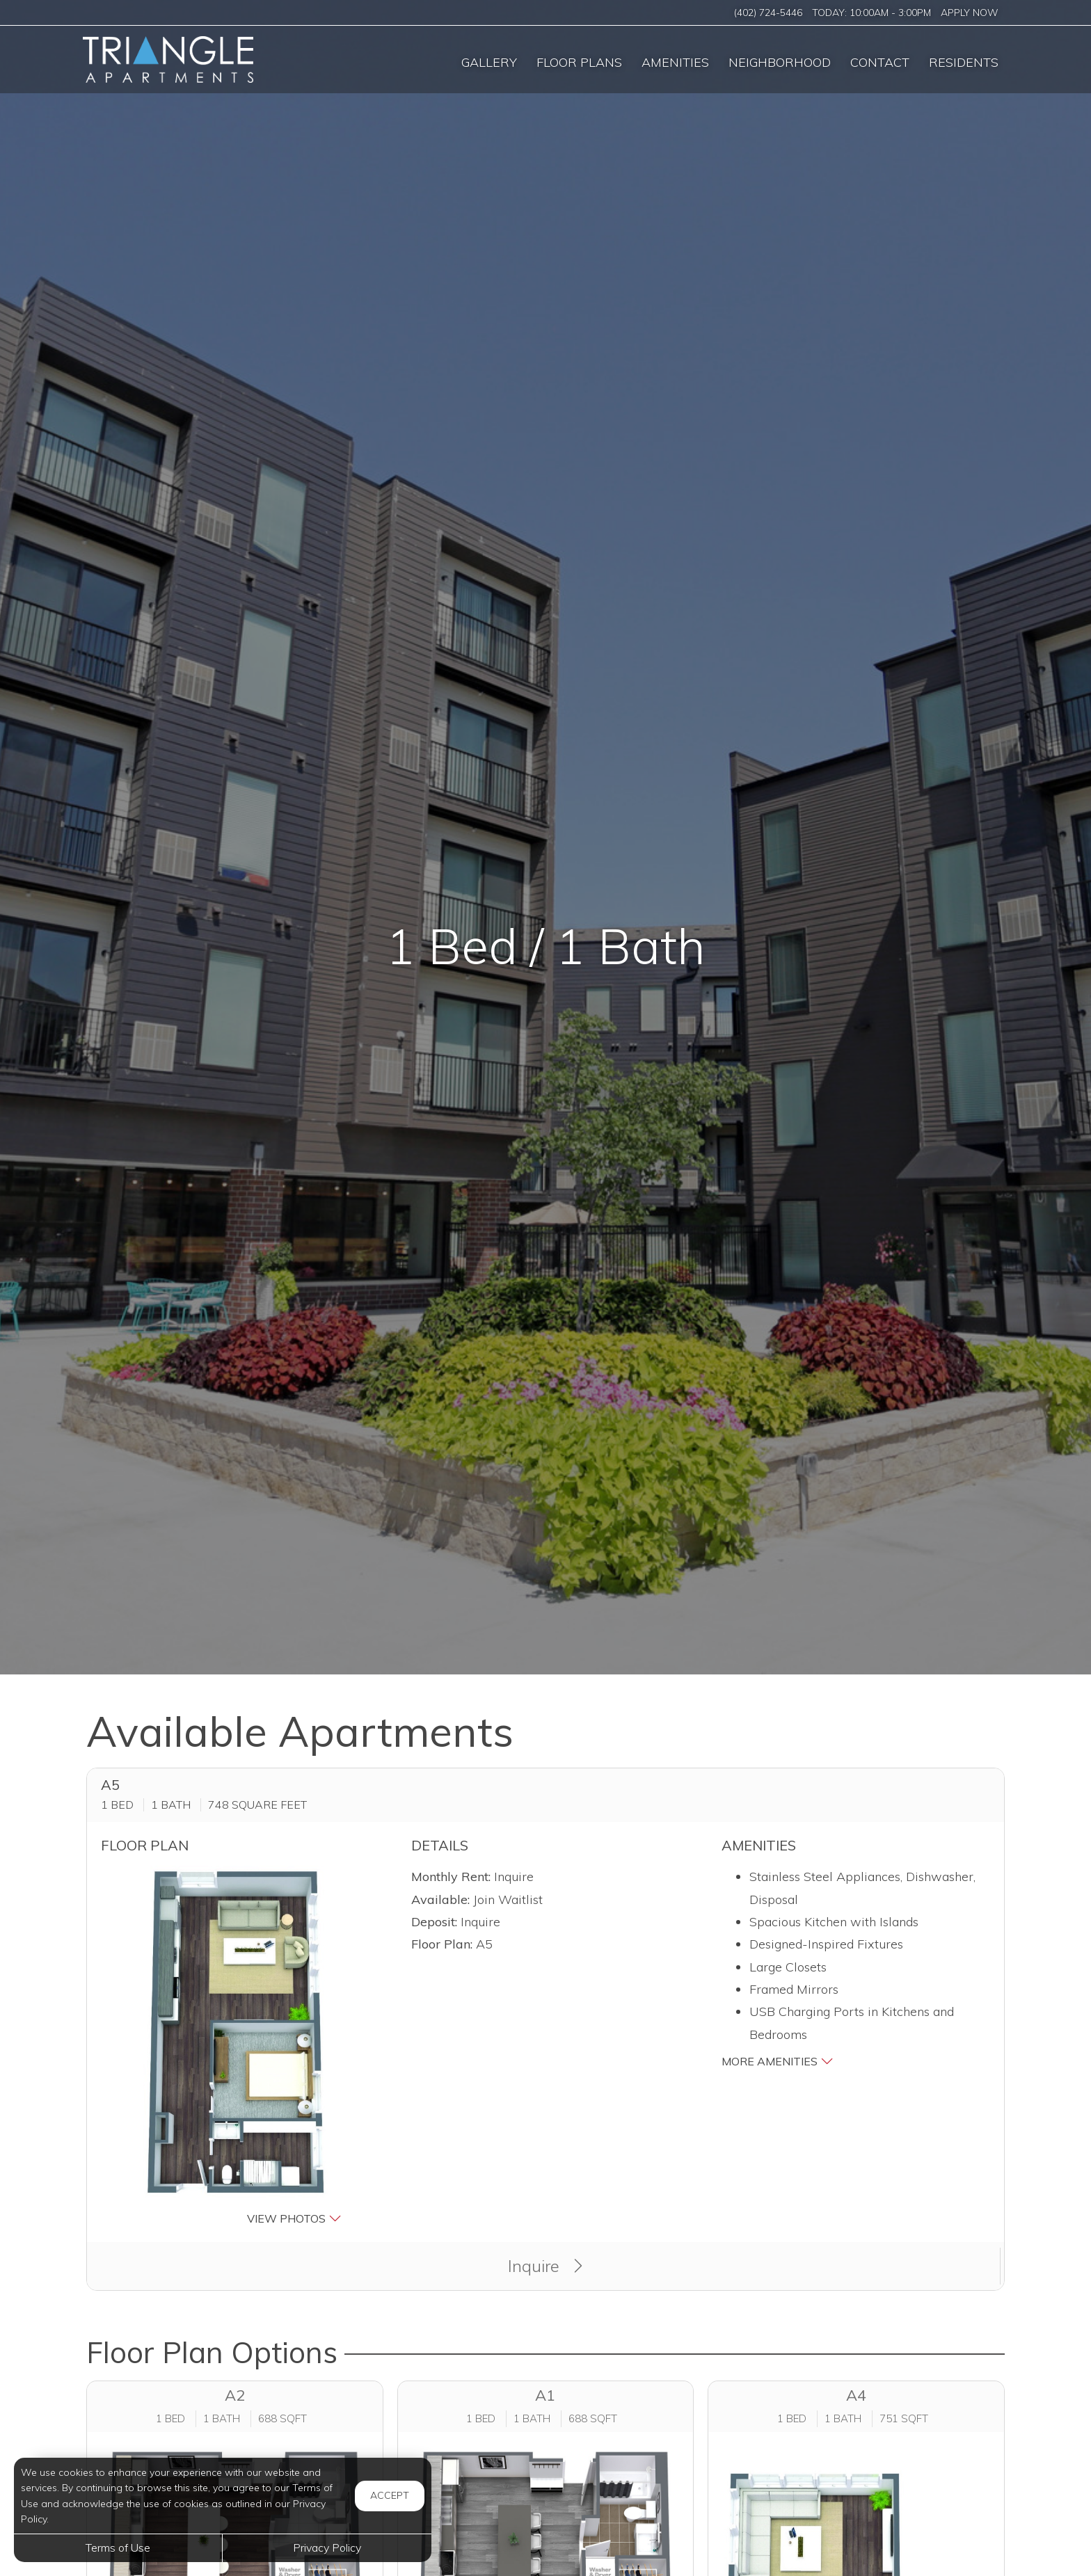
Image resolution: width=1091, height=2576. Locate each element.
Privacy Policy (327, 2547)
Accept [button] (389, 2495)
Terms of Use (118, 2547)
